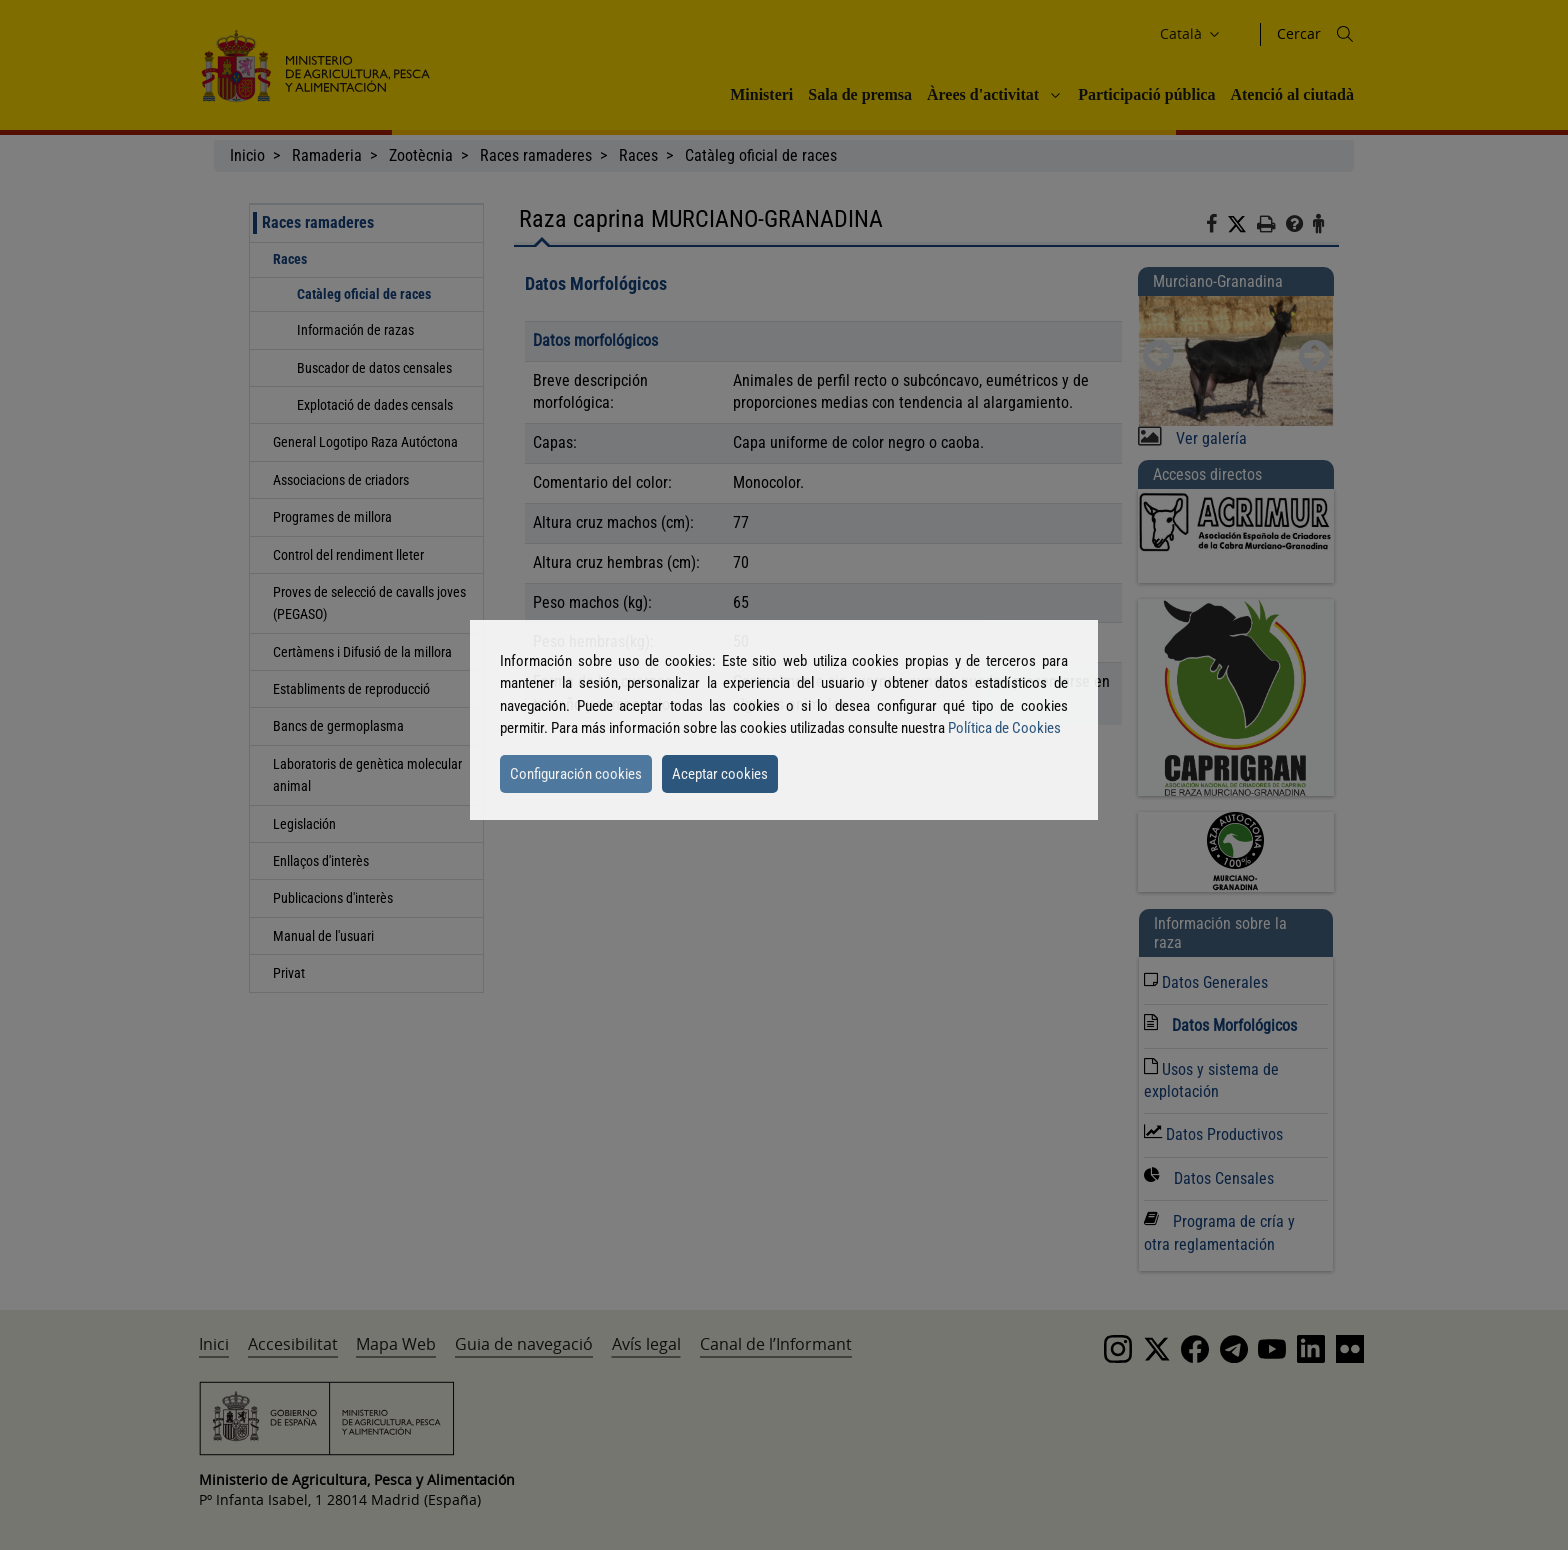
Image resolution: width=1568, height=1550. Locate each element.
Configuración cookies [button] (576, 774)
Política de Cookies (1004, 728)
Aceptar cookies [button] (720, 774)
